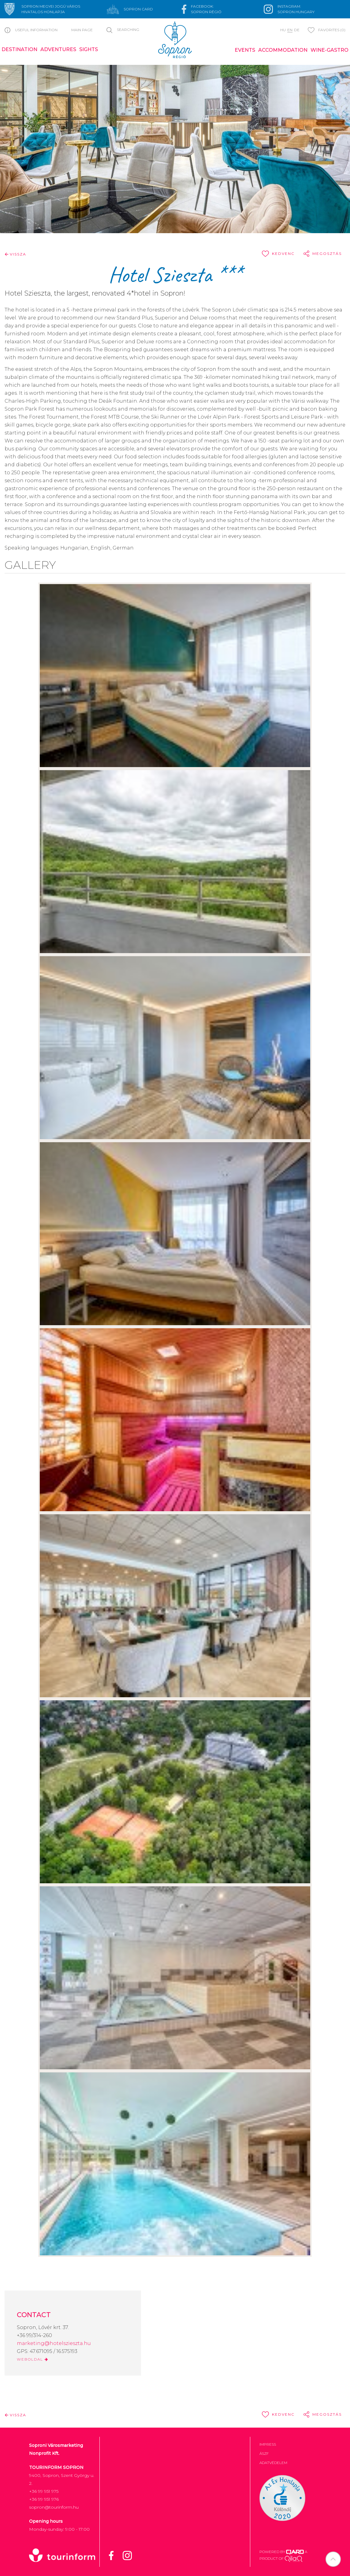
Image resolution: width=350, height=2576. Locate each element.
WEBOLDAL (32, 2359)
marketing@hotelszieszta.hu (54, 2343)
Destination (19, 49)
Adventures (58, 49)
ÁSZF (264, 2453)
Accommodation (282, 50)
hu (283, 30)
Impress (267, 2444)
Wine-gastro (329, 50)
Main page (82, 30)
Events (245, 50)
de (297, 30)
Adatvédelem (273, 2462)
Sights (88, 49)
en (289, 30)
